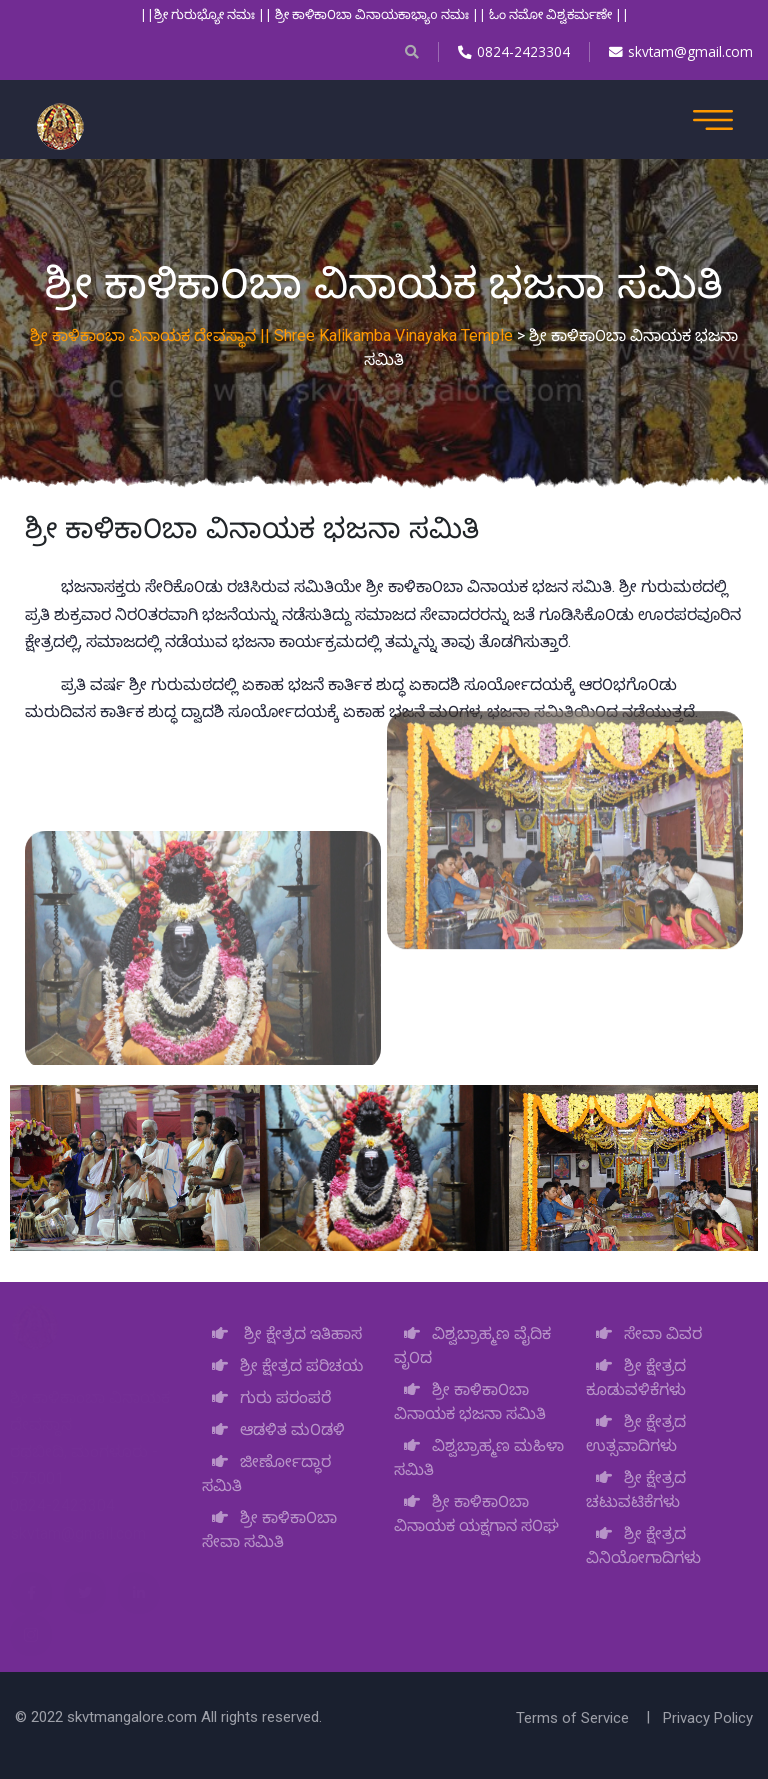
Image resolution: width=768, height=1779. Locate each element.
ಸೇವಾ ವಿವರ (644, 1333)
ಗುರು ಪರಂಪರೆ (266, 1397)
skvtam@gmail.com (680, 51)
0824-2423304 (512, 51)
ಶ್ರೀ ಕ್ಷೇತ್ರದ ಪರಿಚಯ (282, 1365)
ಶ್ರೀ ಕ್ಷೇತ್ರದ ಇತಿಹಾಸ (282, 1333)
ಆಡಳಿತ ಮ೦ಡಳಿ (273, 1429)
